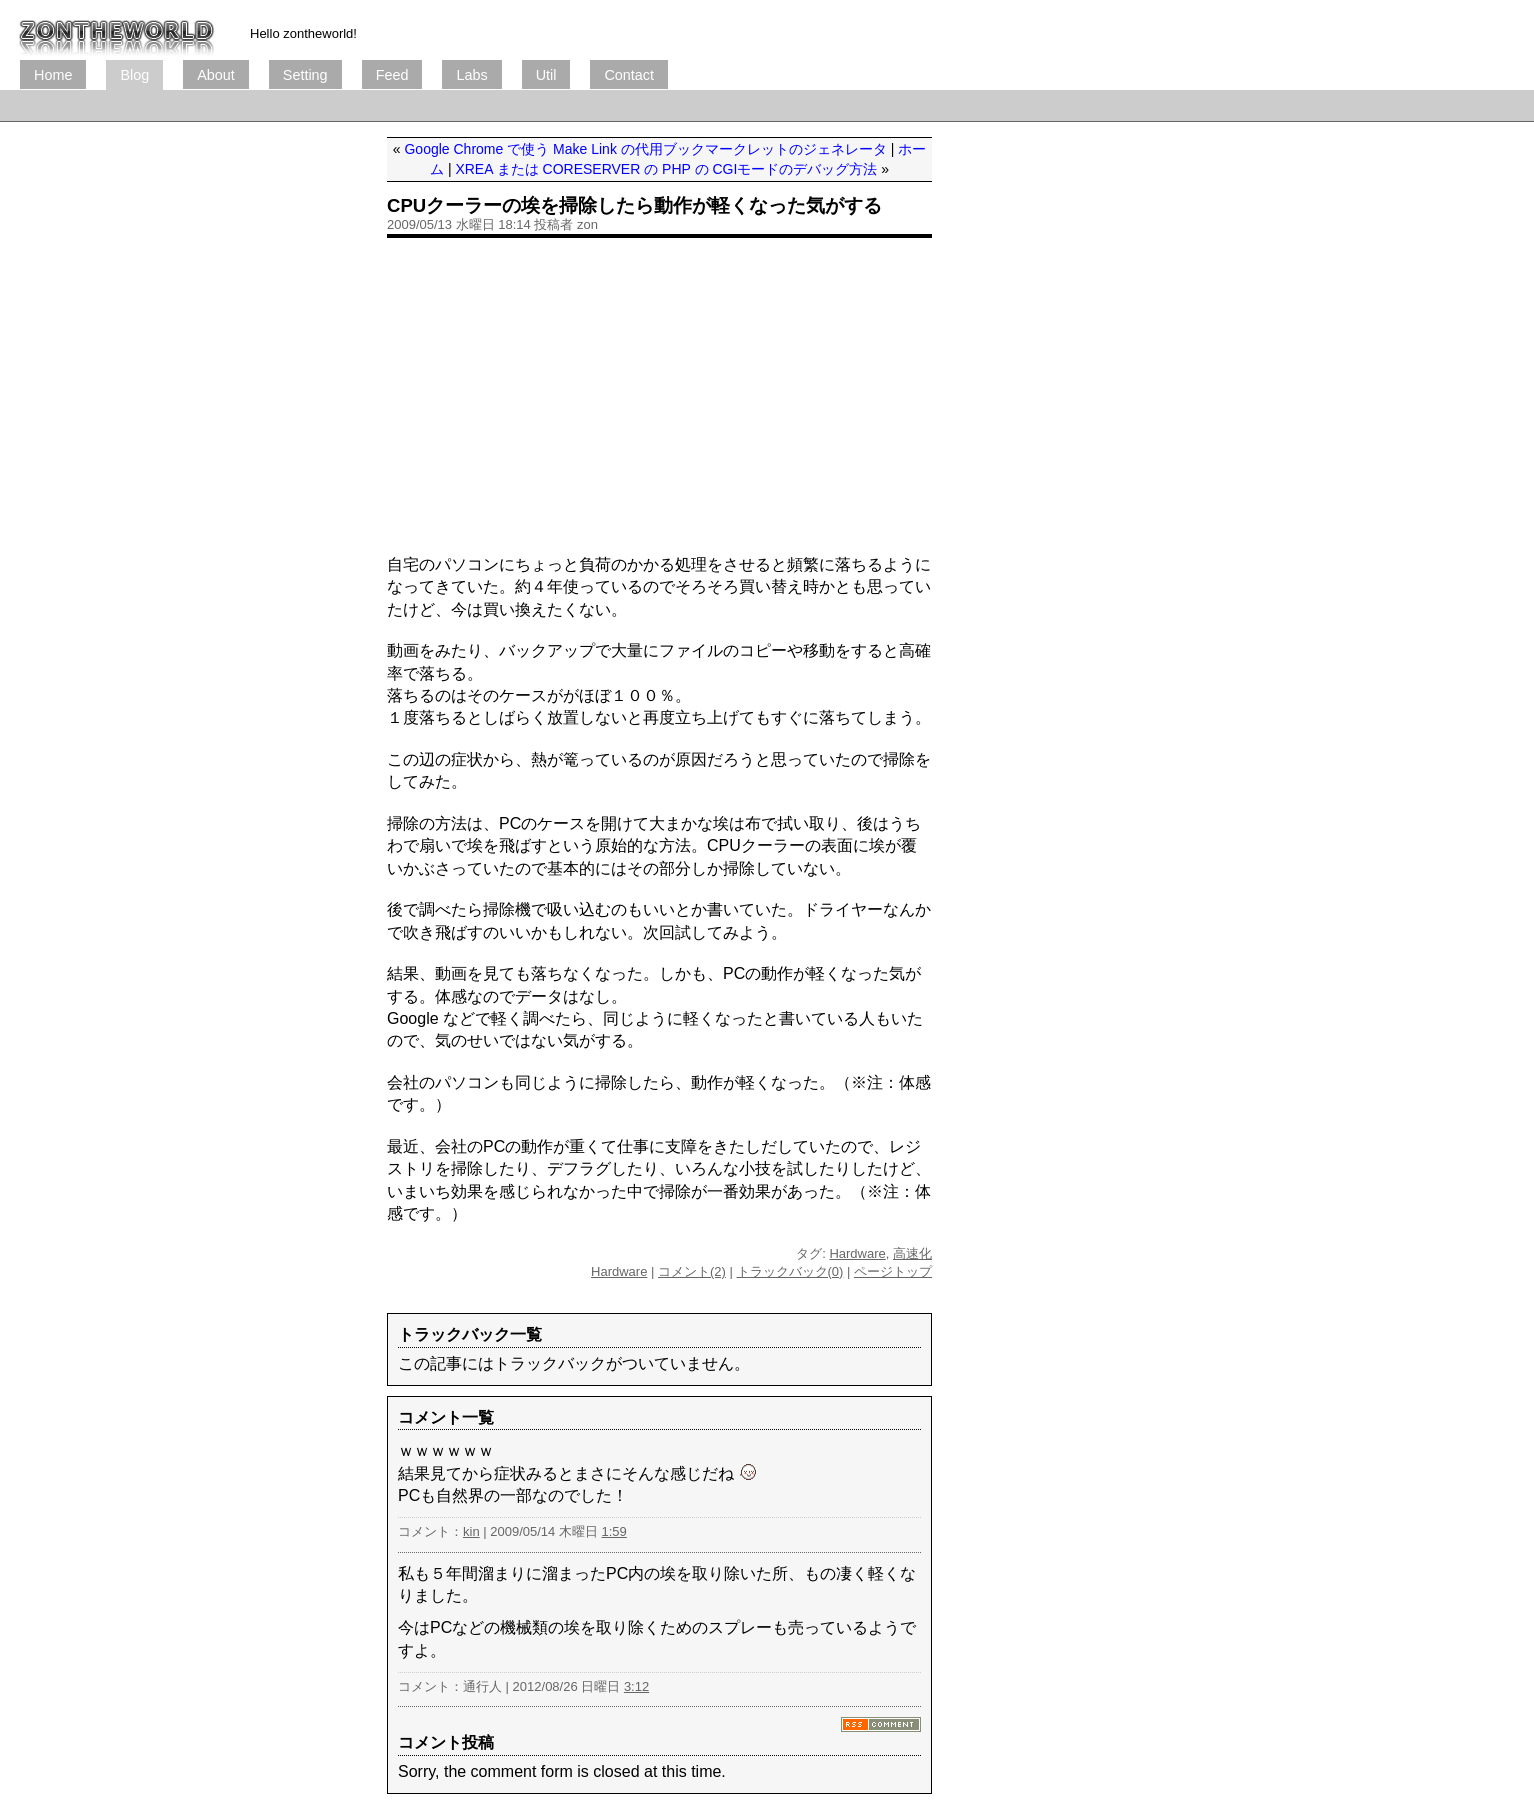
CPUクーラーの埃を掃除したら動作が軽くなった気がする (634, 205)
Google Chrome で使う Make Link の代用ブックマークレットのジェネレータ (645, 149)
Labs (471, 75)
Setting (305, 75)
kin (471, 1531)
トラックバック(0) (790, 1271)
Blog (134, 75)
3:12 (636, 1686)
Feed (392, 75)
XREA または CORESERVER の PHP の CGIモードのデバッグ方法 (666, 169)
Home (53, 75)
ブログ (117, 30)
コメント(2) (692, 1271)
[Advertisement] (384, 105)
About (216, 75)
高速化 (912, 1253)
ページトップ (893, 1271)
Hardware (857, 1253)
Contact (629, 75)
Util (546, 75)
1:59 (614, 1531)
